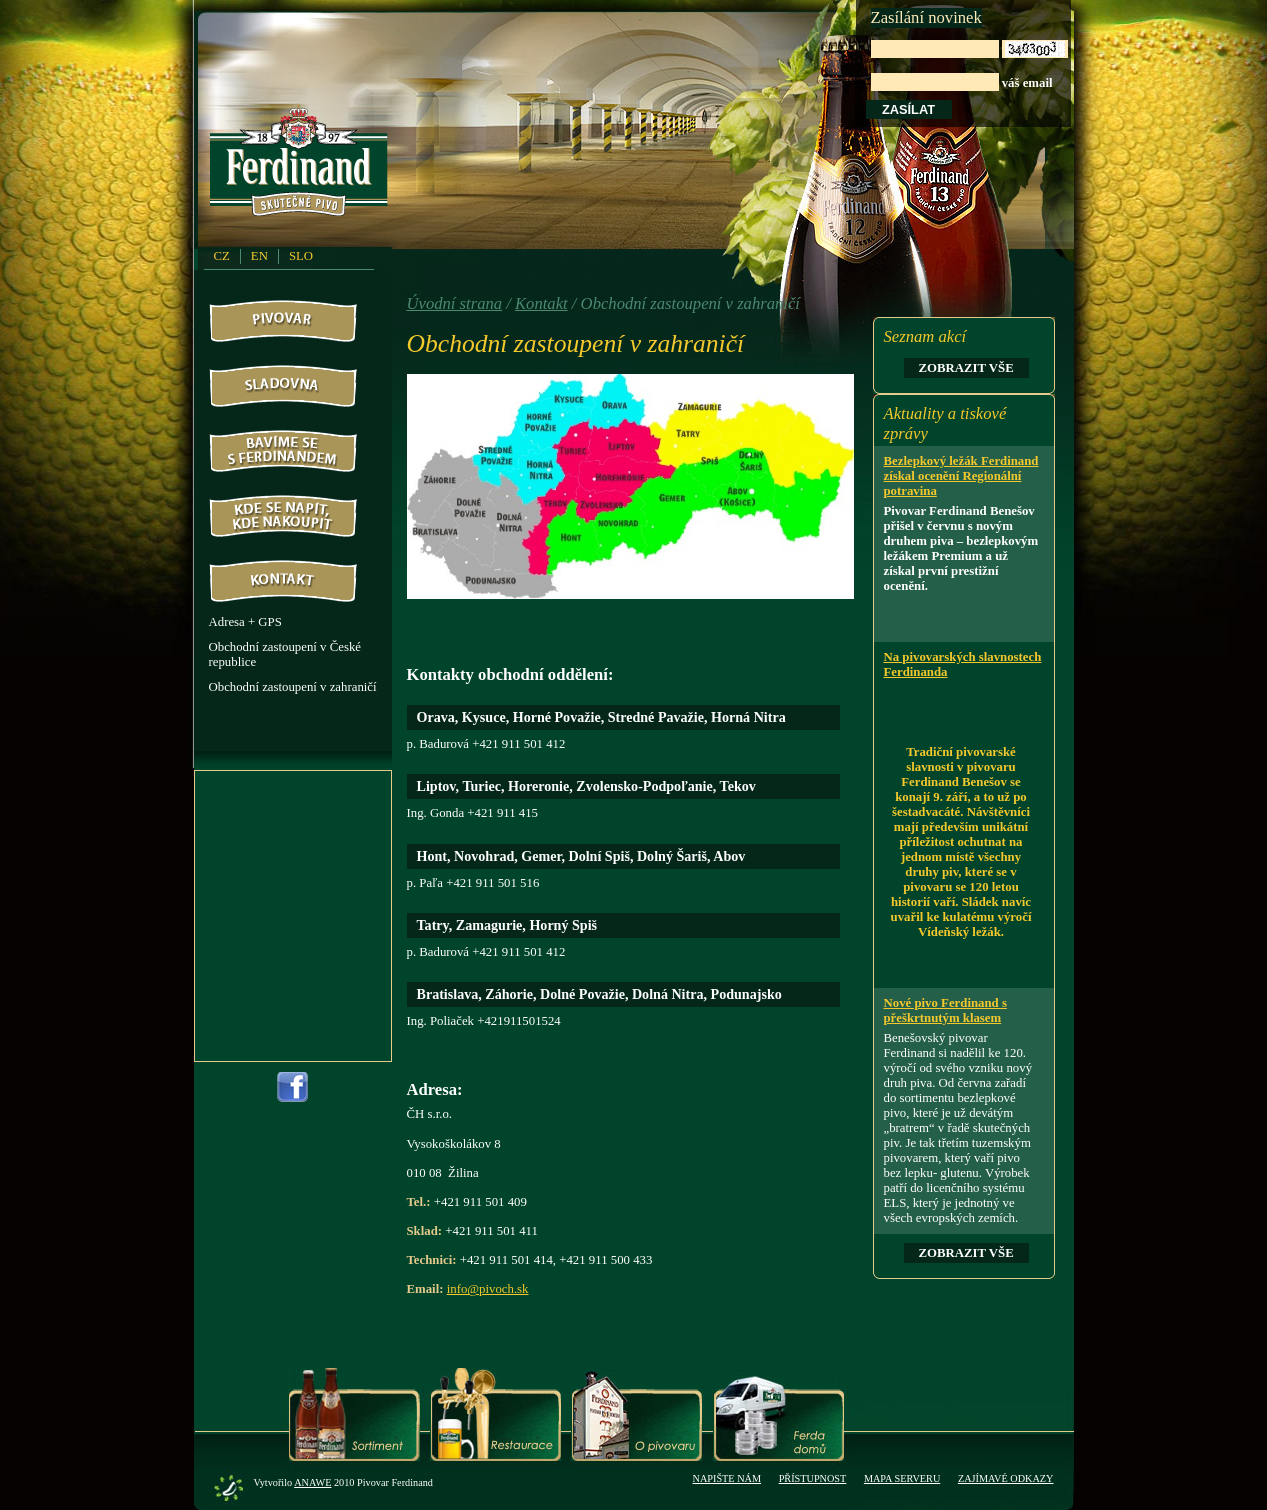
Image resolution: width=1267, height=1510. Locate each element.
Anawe (312, 1482)
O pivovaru (636, 1414)
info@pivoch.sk (488, 1289)
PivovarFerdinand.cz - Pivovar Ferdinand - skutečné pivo (302, 169)
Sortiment (354, 1414)
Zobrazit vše (966, 368)
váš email (969, 65)
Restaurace (495, 1414)
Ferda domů (778, 1414)
